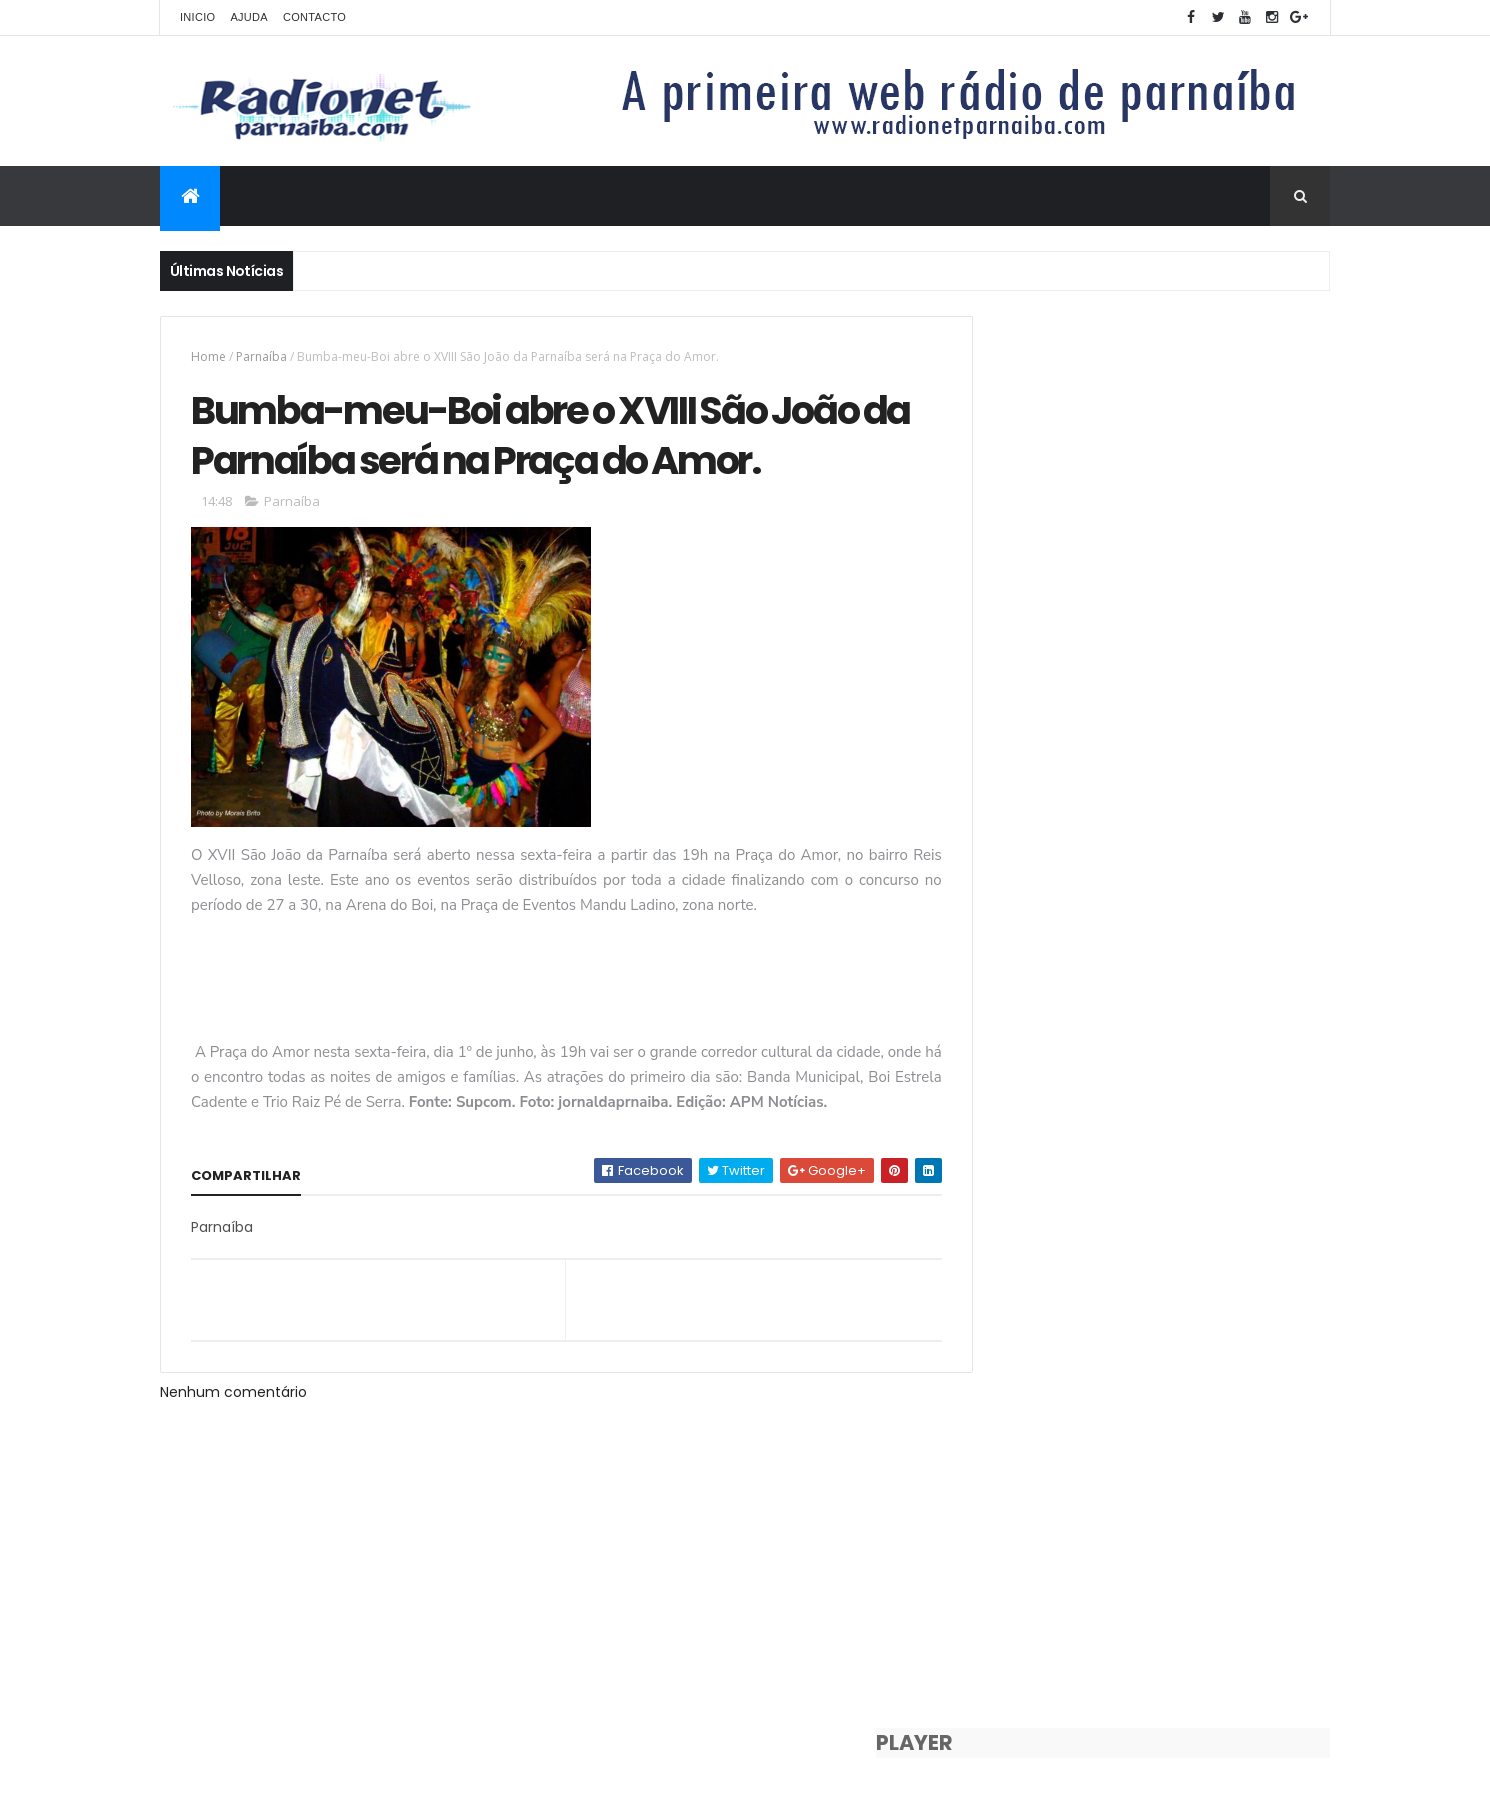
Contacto (314, 17)
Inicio (197, 17)
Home (208, 356)
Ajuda (249, 17)
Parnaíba (261, 356)
